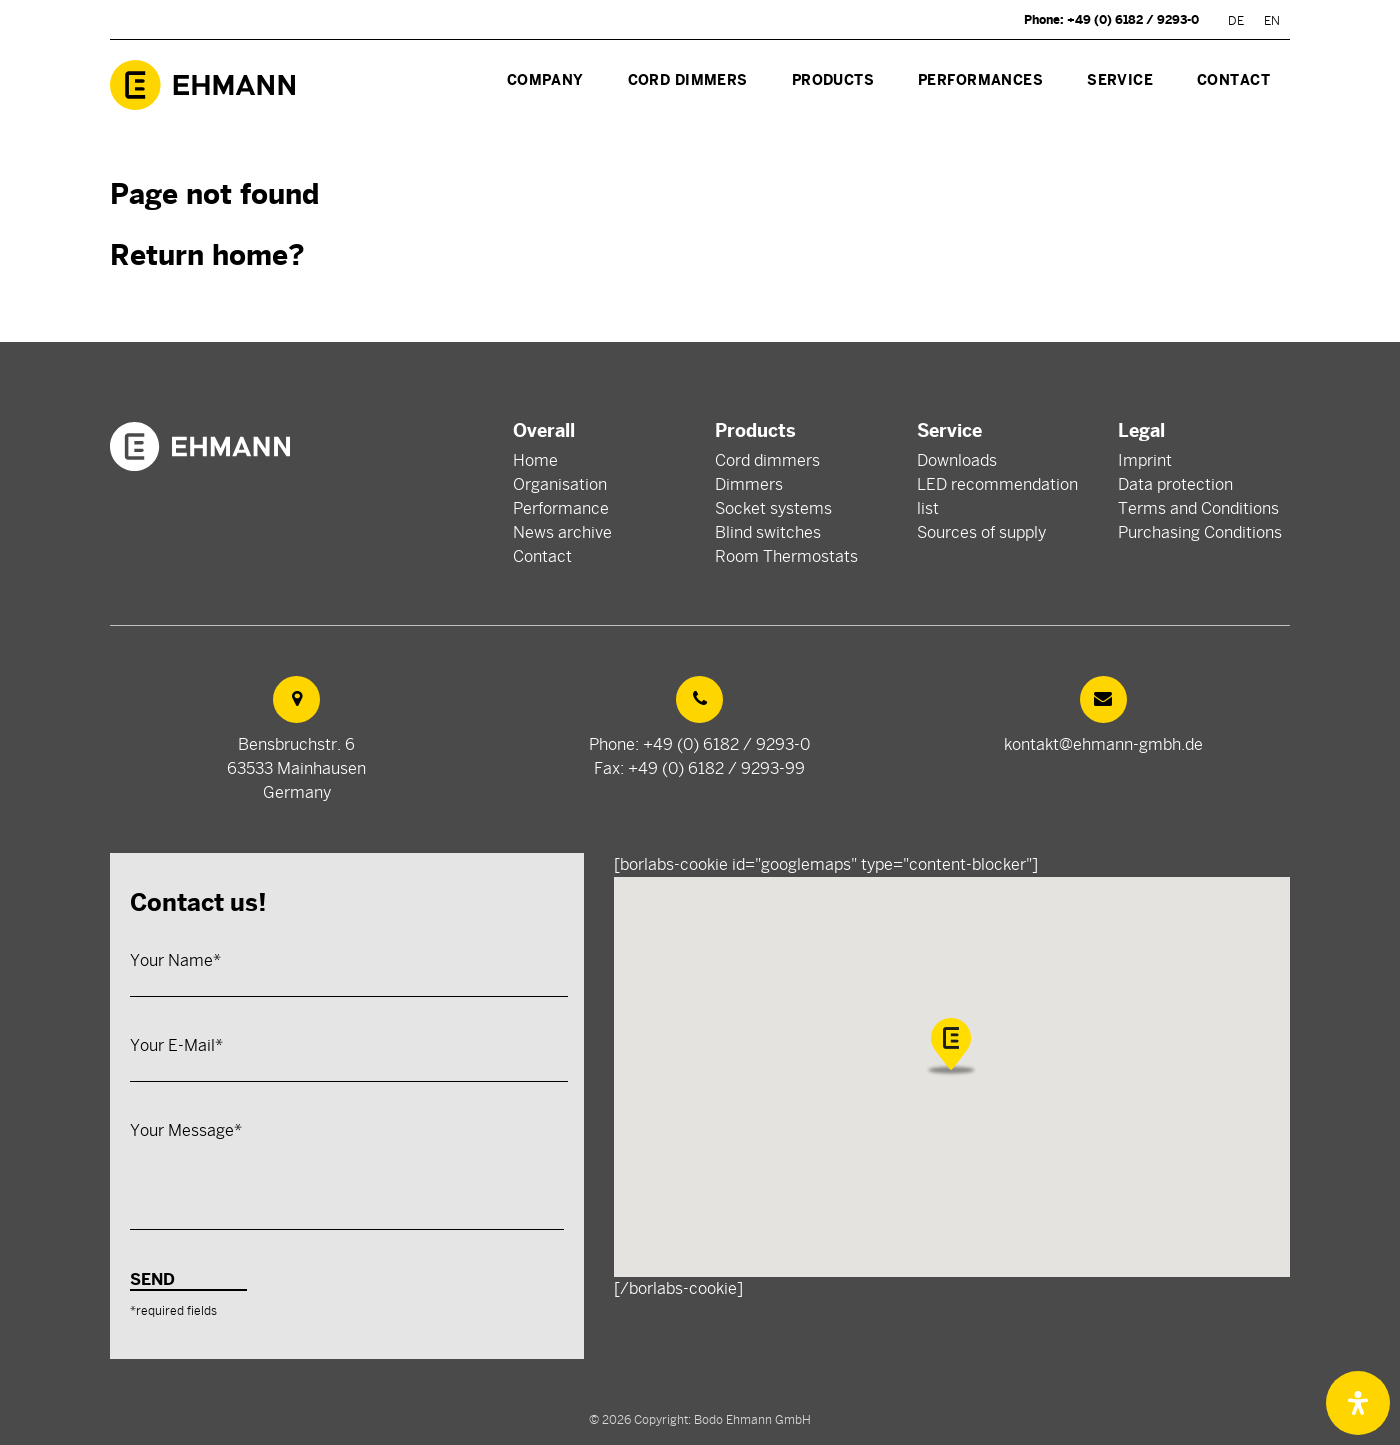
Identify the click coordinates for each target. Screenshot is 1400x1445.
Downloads (957, 461)
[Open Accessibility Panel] (1358, 1403)
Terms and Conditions (1198, 509)
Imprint (1145, 461)
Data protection (1175, 485)
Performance (561, 509)
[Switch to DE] (1236, 20)
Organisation (560, 485)
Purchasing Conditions (1200, 533)
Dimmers (749, 485)
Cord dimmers (767, 461)
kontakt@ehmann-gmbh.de (1103, 745)
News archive (562, 533)
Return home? (207, 255)
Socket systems (773, 509)
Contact (542, 557)
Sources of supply (981, 533)
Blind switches (768, 533)
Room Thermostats (786, 557)
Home (535, 461)
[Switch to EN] (1272, 20)
